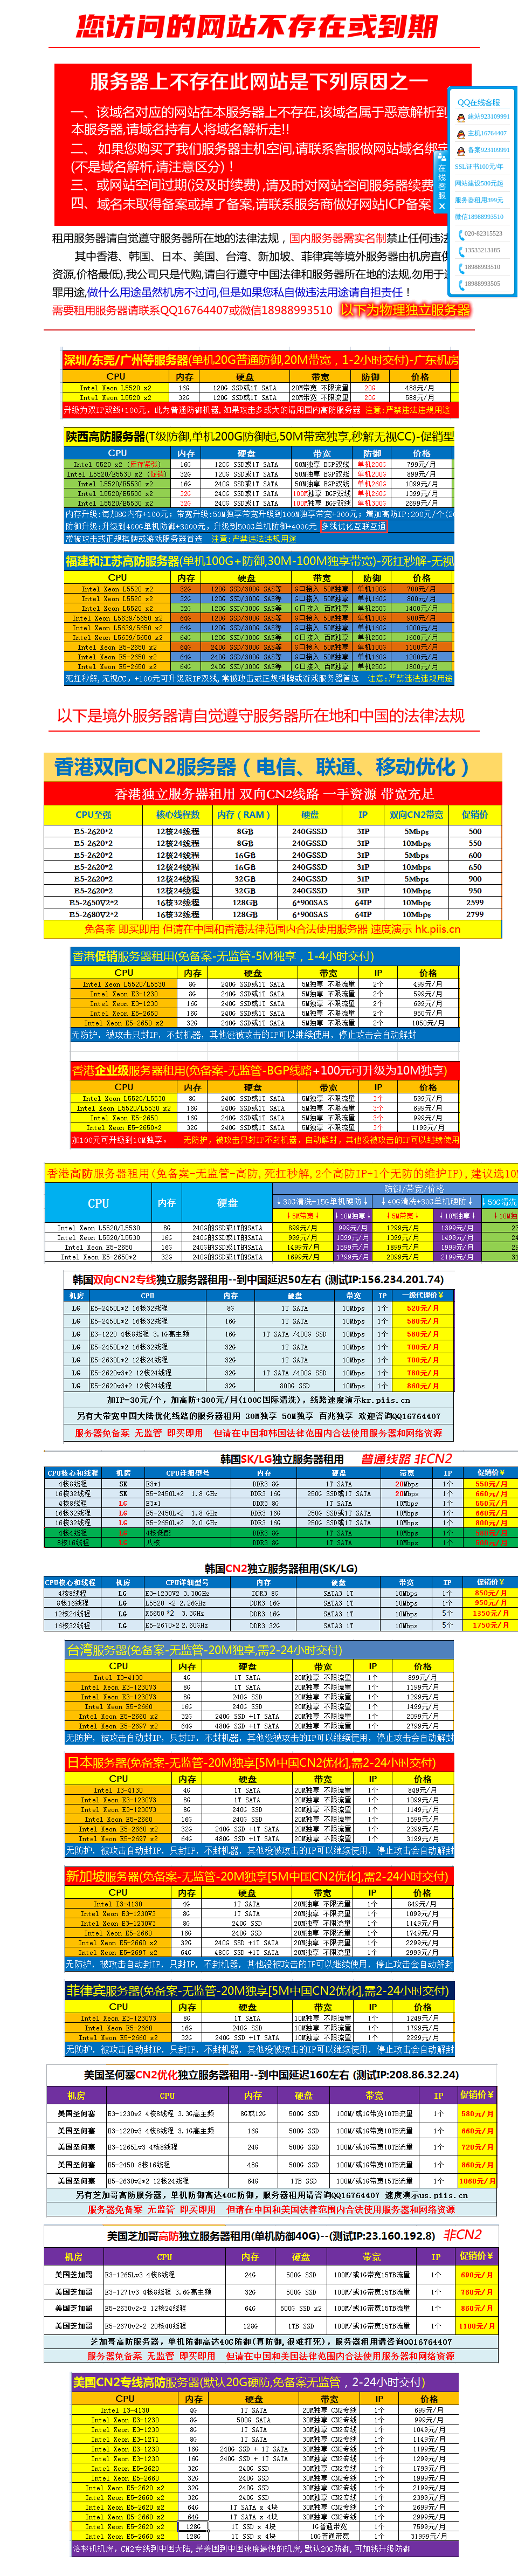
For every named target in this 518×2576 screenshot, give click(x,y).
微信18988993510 (479, 217)
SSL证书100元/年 (479, 166)
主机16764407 (487, 133)
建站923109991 (489, 116)
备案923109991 (489, 150)
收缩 (440, 181)
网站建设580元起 (479, 183)
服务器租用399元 (479, 200)
